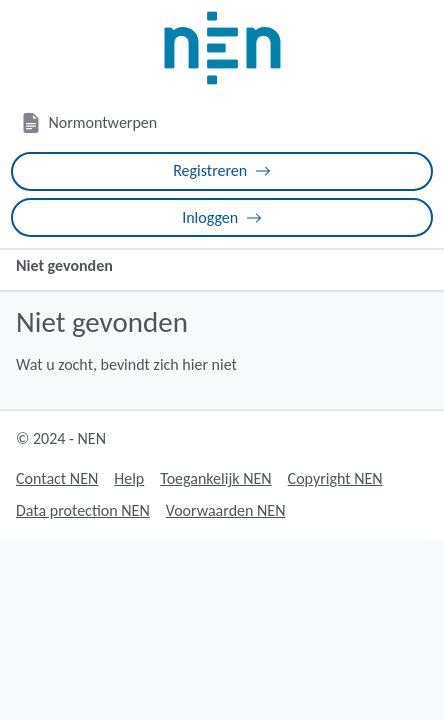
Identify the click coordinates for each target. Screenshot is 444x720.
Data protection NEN (83, 510)
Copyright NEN (335, 478)
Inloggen (222, 217)
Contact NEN (57, 478)
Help (129, 478)
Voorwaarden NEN (226, 510)
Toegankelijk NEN (215, 478)
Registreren (222, 170)
